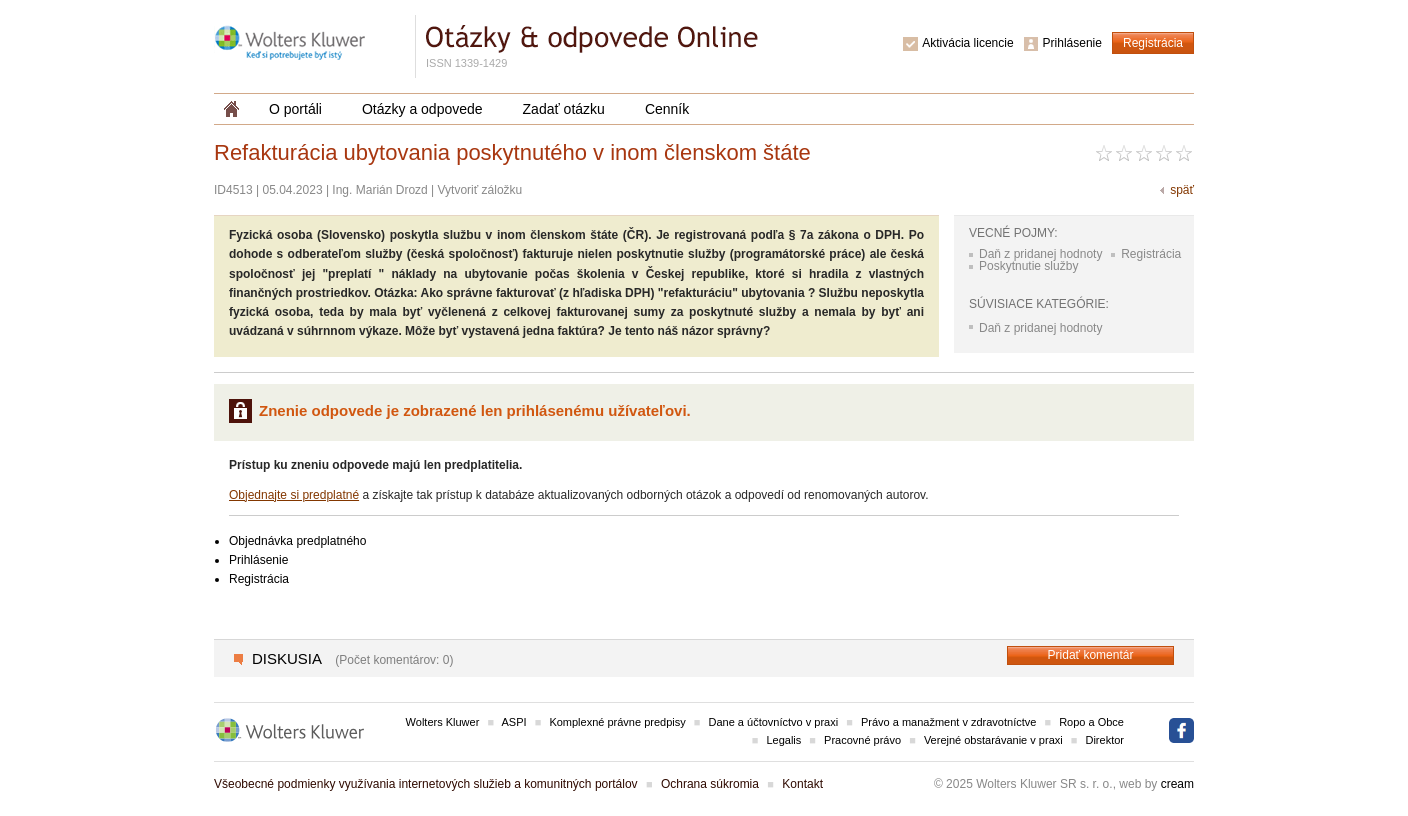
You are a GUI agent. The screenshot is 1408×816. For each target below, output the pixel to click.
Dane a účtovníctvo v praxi (774, 722)
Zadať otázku (564, 109)
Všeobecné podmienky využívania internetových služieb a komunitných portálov (426, 784)
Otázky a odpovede (422, 109)
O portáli (295, 109)
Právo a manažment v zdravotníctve (948, 722)
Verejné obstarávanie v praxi (993, 740)
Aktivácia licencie (967, 43)
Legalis (783, 740)
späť (1182, 190)
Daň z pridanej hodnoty (1040, 254)
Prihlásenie (1072, 43)
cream (1177, 784)
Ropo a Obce (1091, 722)
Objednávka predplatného (297, 541)
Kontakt (802, 784)
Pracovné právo (862, 740)
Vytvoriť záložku (480, 190)
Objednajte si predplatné (294, 495)
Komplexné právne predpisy (617, 722)
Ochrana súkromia (710, 784)
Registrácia (1153, 43)
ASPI (514, 722)
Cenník (667, 109)
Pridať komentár (1091, 655)
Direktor (1104, 740)
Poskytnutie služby (1028, 266)
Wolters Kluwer (443, 722)
